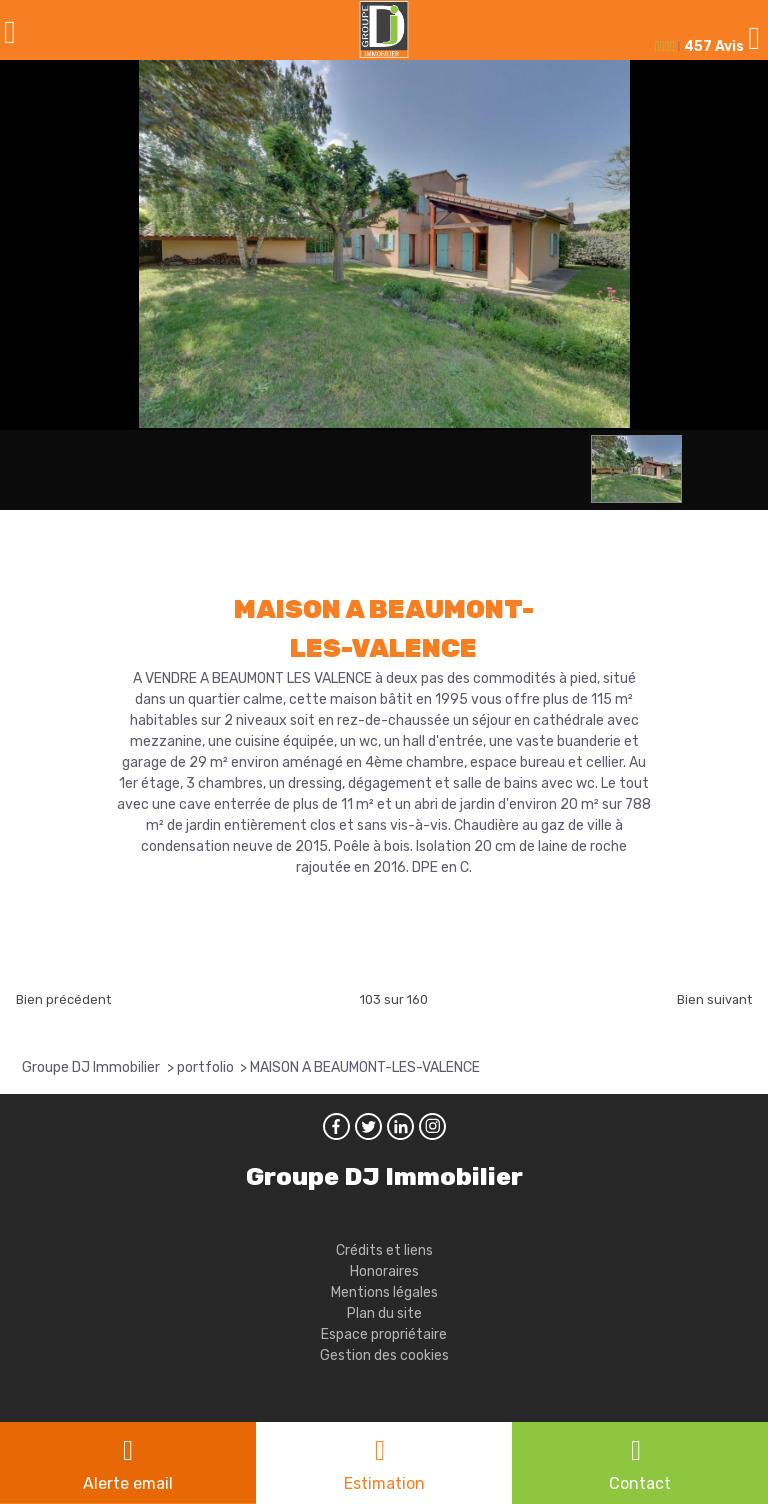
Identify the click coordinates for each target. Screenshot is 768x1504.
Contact (640, 1483)
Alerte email (128, 1483)
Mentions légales (384, 1292)
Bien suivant (714, 999)
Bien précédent (63, 999)
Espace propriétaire (384, 1334)
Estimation (384, 1483)
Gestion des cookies (384, 1355)
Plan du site (384, 1313)
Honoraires (384, 1271)
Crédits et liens (384, 1250)
